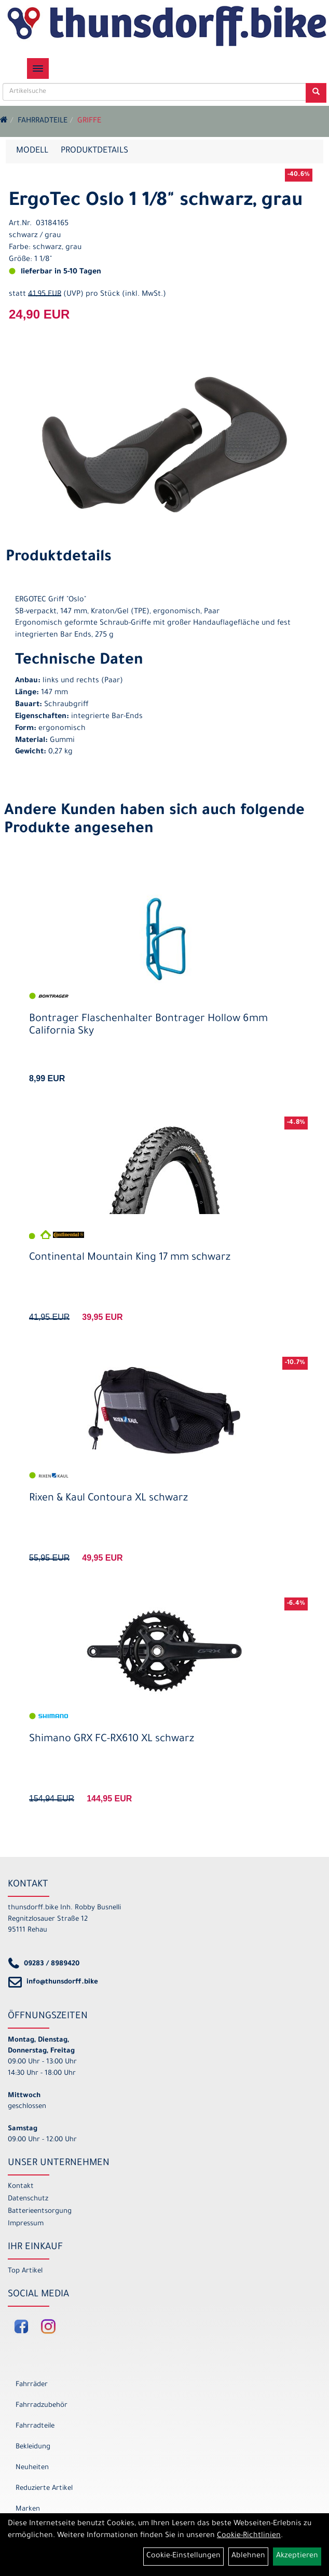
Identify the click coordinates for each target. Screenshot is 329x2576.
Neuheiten (32, 2468)
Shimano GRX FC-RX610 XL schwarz (111, 1739)
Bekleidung (33, 2447)
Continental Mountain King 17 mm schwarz (129, 1258)
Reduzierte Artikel (44, 2488)
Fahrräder (32, 2385)
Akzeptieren (297, 2556)
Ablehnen (248, 2556)
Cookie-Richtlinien (249, 2536)
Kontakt (21, 2187)
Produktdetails (94, 151)
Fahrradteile (42, 121)
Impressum (26, 2224)
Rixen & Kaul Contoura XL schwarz (108, 1499)
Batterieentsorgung (40, 2211)
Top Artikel (25, 2271)
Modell (32, 151)
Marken (28, 2509)
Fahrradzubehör (41, 2405)
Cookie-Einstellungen (183, 2556)
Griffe (89, 121)
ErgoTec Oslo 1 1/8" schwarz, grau (156, 201)
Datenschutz (28, 2199)
